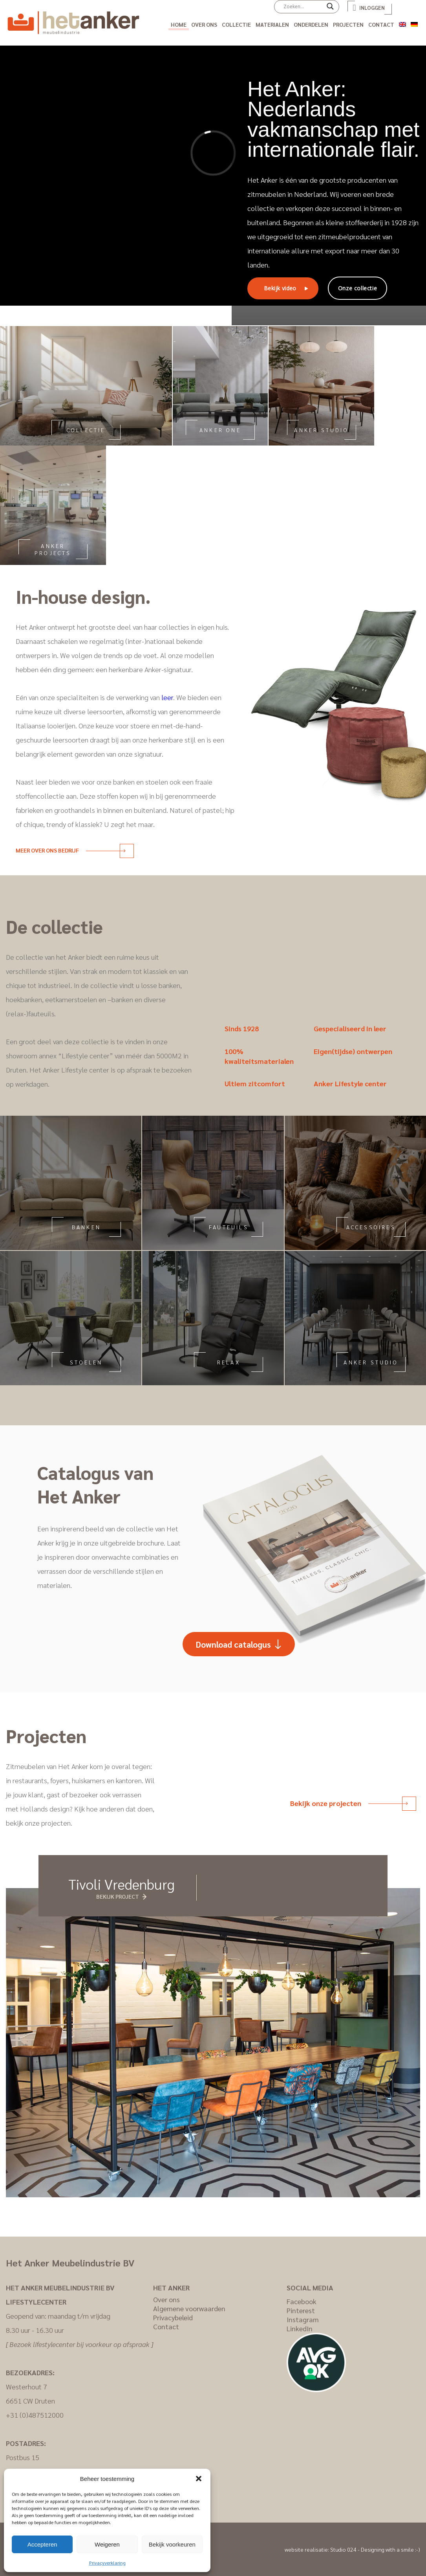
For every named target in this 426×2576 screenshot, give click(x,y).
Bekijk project (117, 1896)
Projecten (348, 24)
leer (167, 697)
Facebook (301, 2301)
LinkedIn (300, 2328)
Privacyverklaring (107, 2562)
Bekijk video (280, 288)
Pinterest (301, 2310)
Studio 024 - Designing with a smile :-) (375, 2549)
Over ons (204, 24)
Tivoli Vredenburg (121, 1884)
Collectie (236, 24)
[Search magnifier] (330, 9)
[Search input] (303, 6)
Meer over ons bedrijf (70, 850)
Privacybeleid (173, 2317)
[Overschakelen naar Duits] (414, 23)
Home (178, 24)
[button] (199, 2478)
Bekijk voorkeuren (172, 2544)
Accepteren (42, 2544)
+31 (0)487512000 (35, 2414)
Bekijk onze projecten (349, 1803)
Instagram (303, 2319)
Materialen (272, 24)
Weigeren (107, 2544)
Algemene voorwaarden (189, 2308)
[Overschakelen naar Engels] (402, 23)
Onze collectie (357, 288)
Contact (381, 24)
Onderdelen (311, 24)
